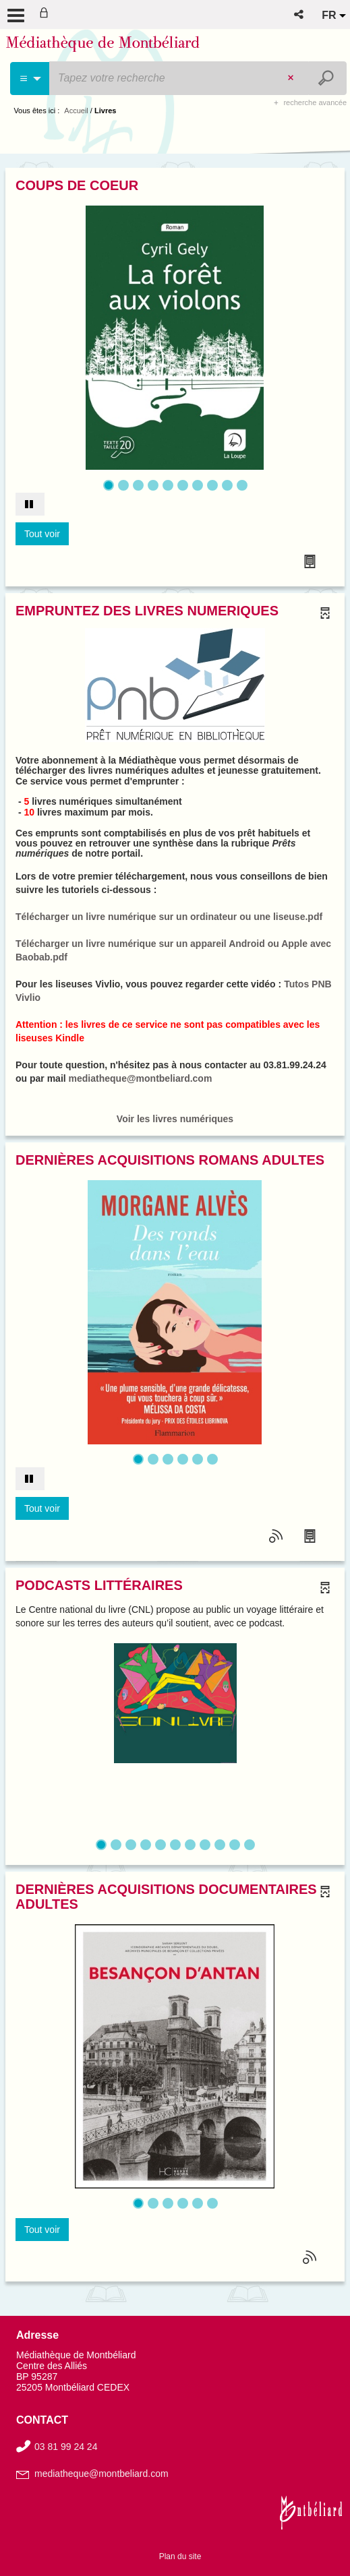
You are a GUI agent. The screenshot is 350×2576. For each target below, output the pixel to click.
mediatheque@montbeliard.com (140, 1078)
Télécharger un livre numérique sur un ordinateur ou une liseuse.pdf (169, 916)
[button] (300, 14)
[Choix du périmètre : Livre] (30, 78)
